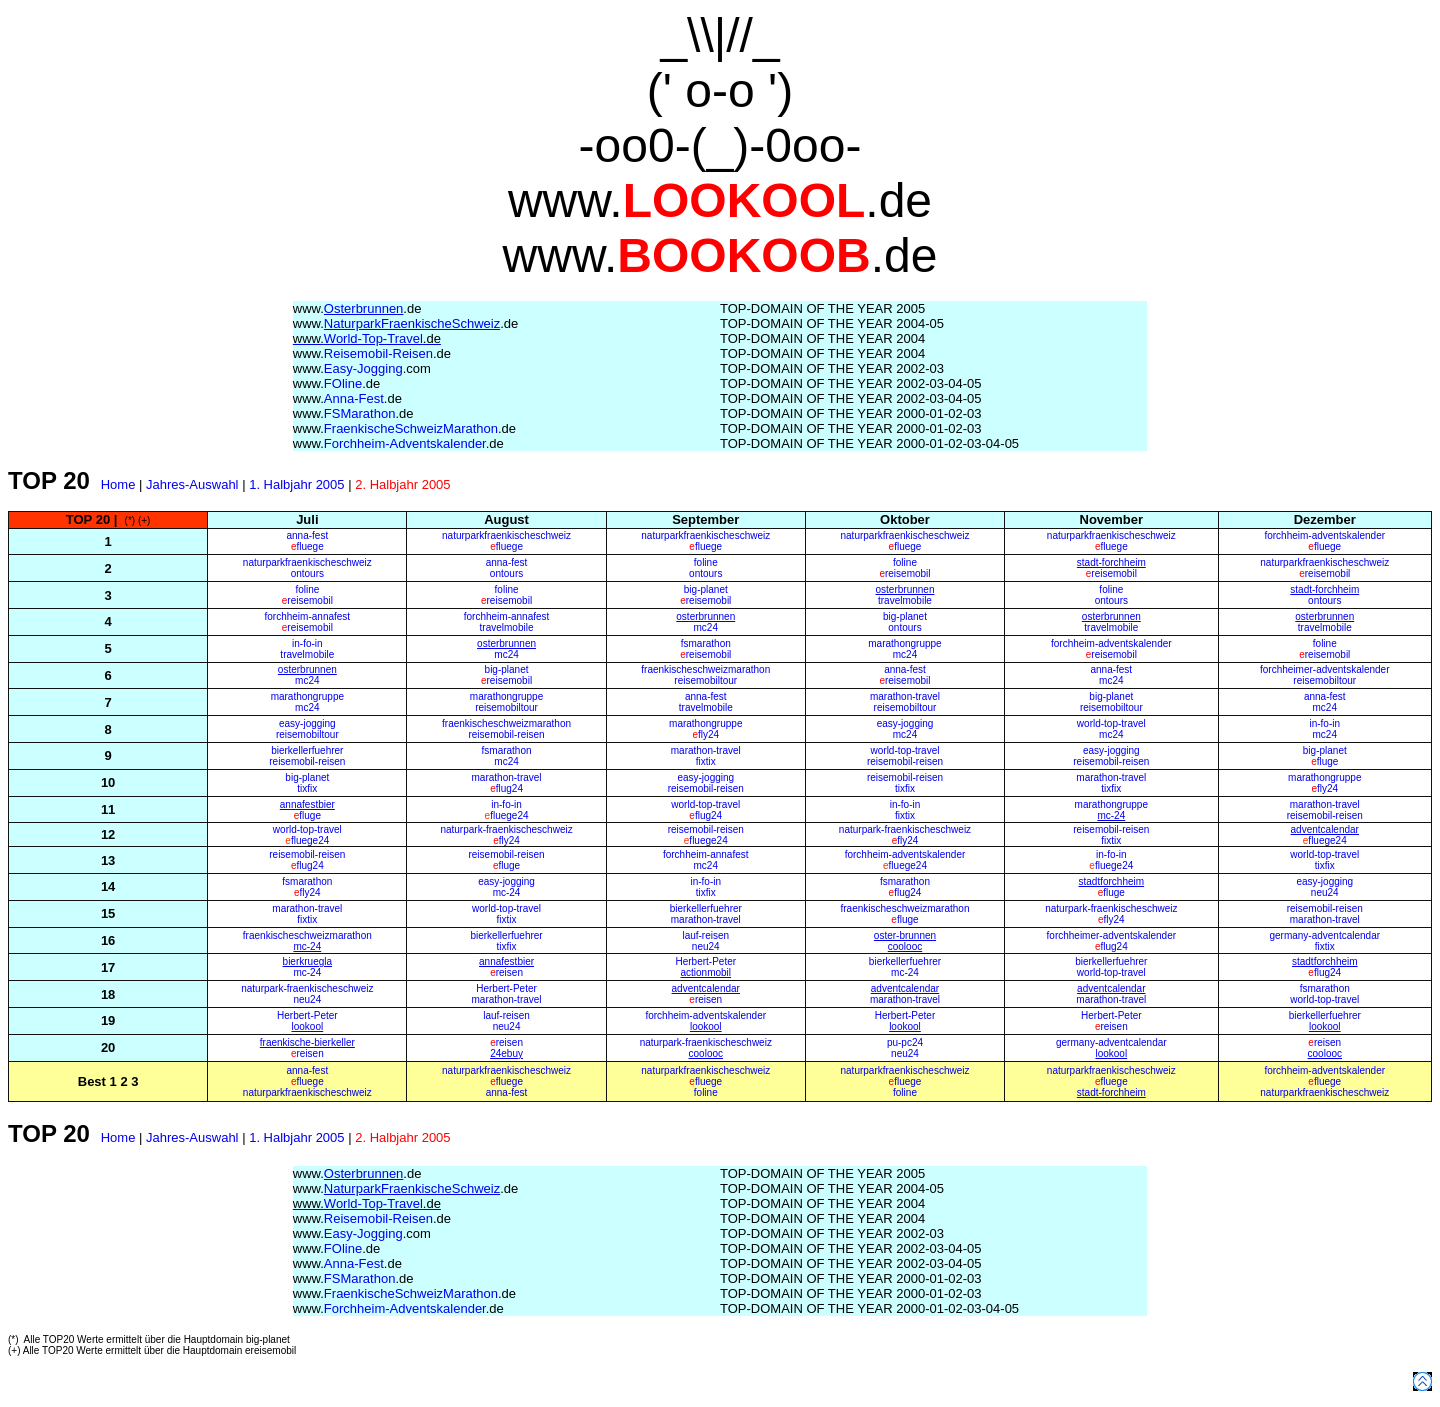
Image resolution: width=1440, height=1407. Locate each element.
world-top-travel (1111, 723)
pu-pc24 (905, 1042)
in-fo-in (307, 643)
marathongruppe (904, 643)
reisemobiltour (705, 680)
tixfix (307, 788)
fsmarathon (706, 643)
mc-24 (507, 892)
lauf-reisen (705, 935)
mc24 (706, 627)
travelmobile (905, 600)
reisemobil (904, 573)
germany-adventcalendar (1324, 935)
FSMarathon (353, 413)
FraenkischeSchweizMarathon (404, 428)
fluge (1324, 761)
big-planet (706, 589)
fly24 (705, 734)
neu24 (1325, 892)
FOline (336, 383)
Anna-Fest (347, 398)
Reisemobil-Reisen (372, 353)
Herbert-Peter (705, 961)
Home (118, 484)
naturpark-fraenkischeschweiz (506, 829)
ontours (307, 573)
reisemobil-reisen (506, 734)
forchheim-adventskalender (1324, 535)
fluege (307, 546)
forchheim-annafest (308, 616)
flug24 (509, 788)
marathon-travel (905, 696)
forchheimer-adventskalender (1325, 669)
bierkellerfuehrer (307, 750)
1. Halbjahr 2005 (296, 484)
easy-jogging (307, 723)
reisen (506, 972)
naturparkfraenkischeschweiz (506, 535)
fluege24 (507, 815)
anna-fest (307, 535)
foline (706, 562)
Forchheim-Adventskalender (398, 443)
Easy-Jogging (362, 368)
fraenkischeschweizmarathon (705, 669)
